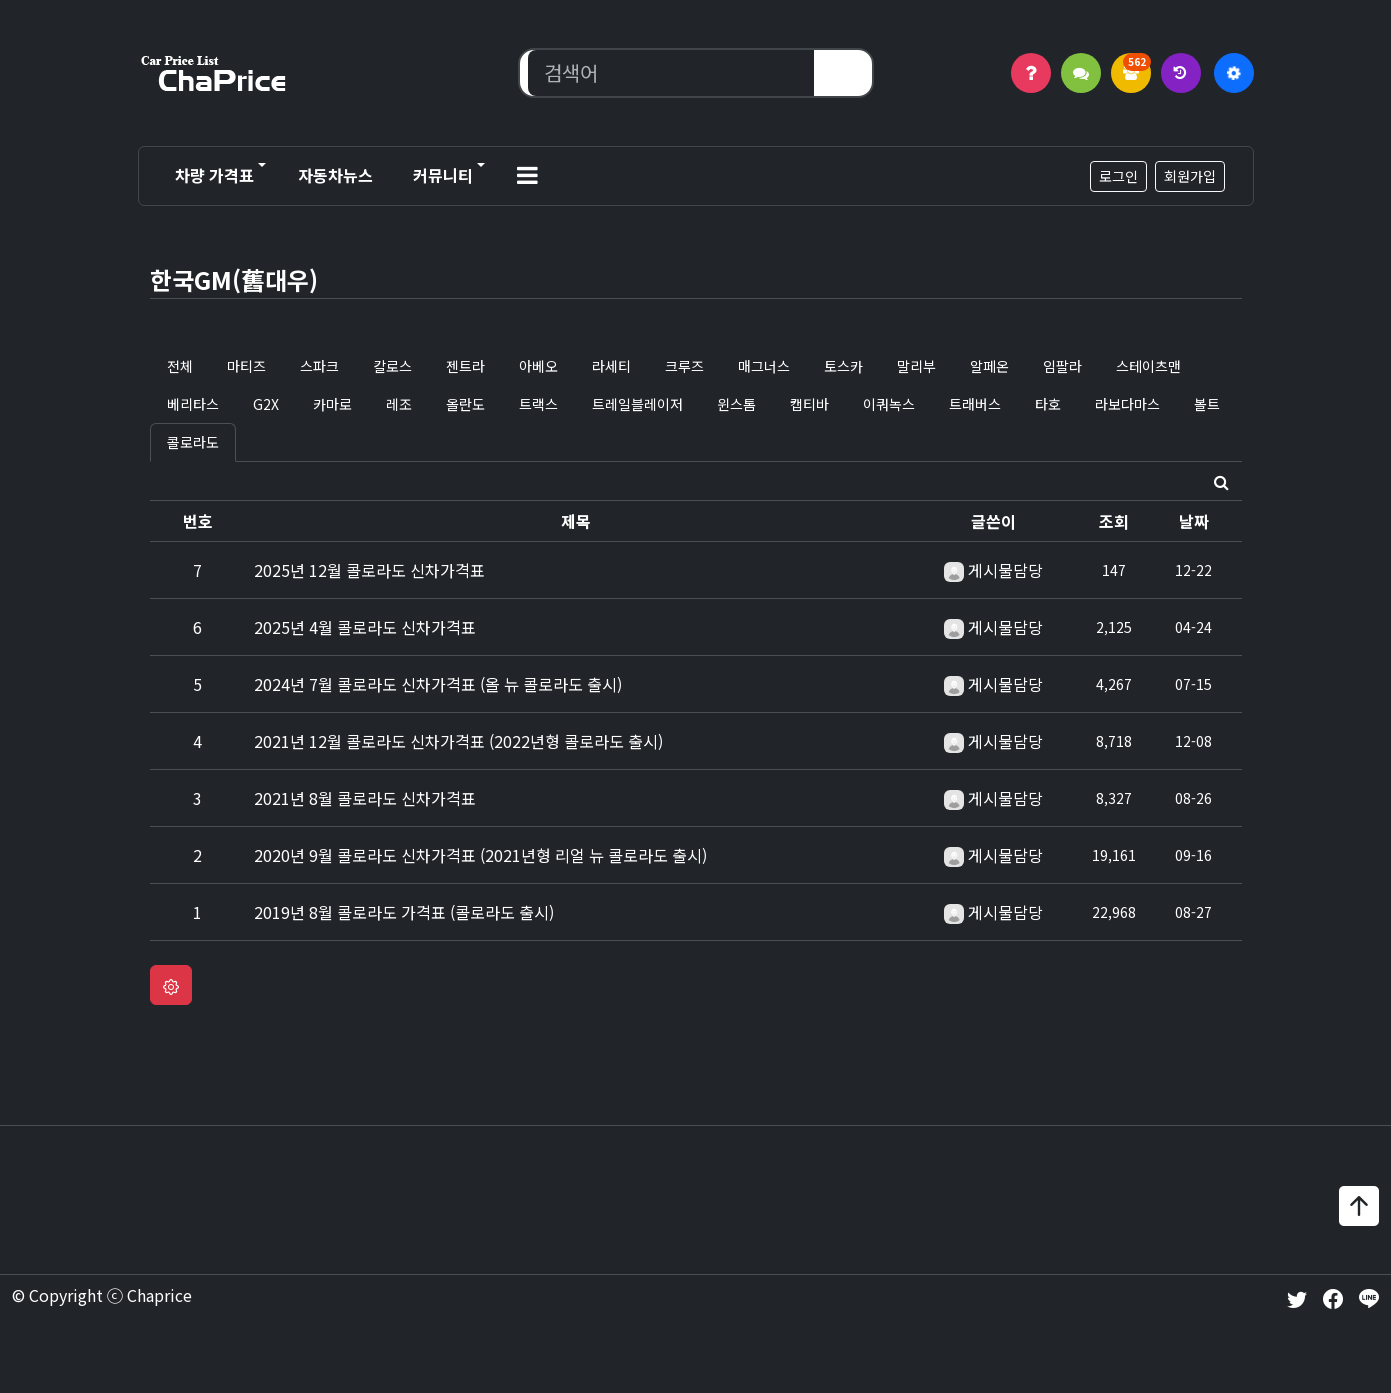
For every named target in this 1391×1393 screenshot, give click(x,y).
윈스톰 (736, 404)
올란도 (465, 404)
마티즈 (246, 366)
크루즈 (684, 366)
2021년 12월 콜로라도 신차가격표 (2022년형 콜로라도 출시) (458, 741)
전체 (180, 366)
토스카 (843, 366)
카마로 (332, 404)
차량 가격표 (214, 175)
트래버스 (975, 404)
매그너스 (764, 366)
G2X (266, 404)
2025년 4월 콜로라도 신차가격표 (365, 627)
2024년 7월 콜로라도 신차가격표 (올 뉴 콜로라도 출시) (438, 684)
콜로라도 (193, 442)
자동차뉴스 (335, 175)
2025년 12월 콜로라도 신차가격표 (369, 570)
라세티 (611, 366)
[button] (527, 176)
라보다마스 (1127, 404)
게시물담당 (1005, 570)
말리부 (916, 366)
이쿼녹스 (889, 404)
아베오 (538, 366)
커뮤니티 (443, 175)
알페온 (989, 366)
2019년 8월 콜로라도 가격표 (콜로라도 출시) (404, 912)
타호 (1048, 404)
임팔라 (1062, 366)
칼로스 (392, 366)
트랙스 (538, 404)
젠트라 (465, 366)
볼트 (1207, 404)
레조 (399, 404)
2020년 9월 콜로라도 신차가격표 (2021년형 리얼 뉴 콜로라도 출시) (480, 855)
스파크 (319, 366)
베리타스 (193, 404)
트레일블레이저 (637, 404)
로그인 (1118, 176)
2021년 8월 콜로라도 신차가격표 (365, 798)
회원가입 (1190, 176)
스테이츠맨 (1148, 366)
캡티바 (809, 404)
